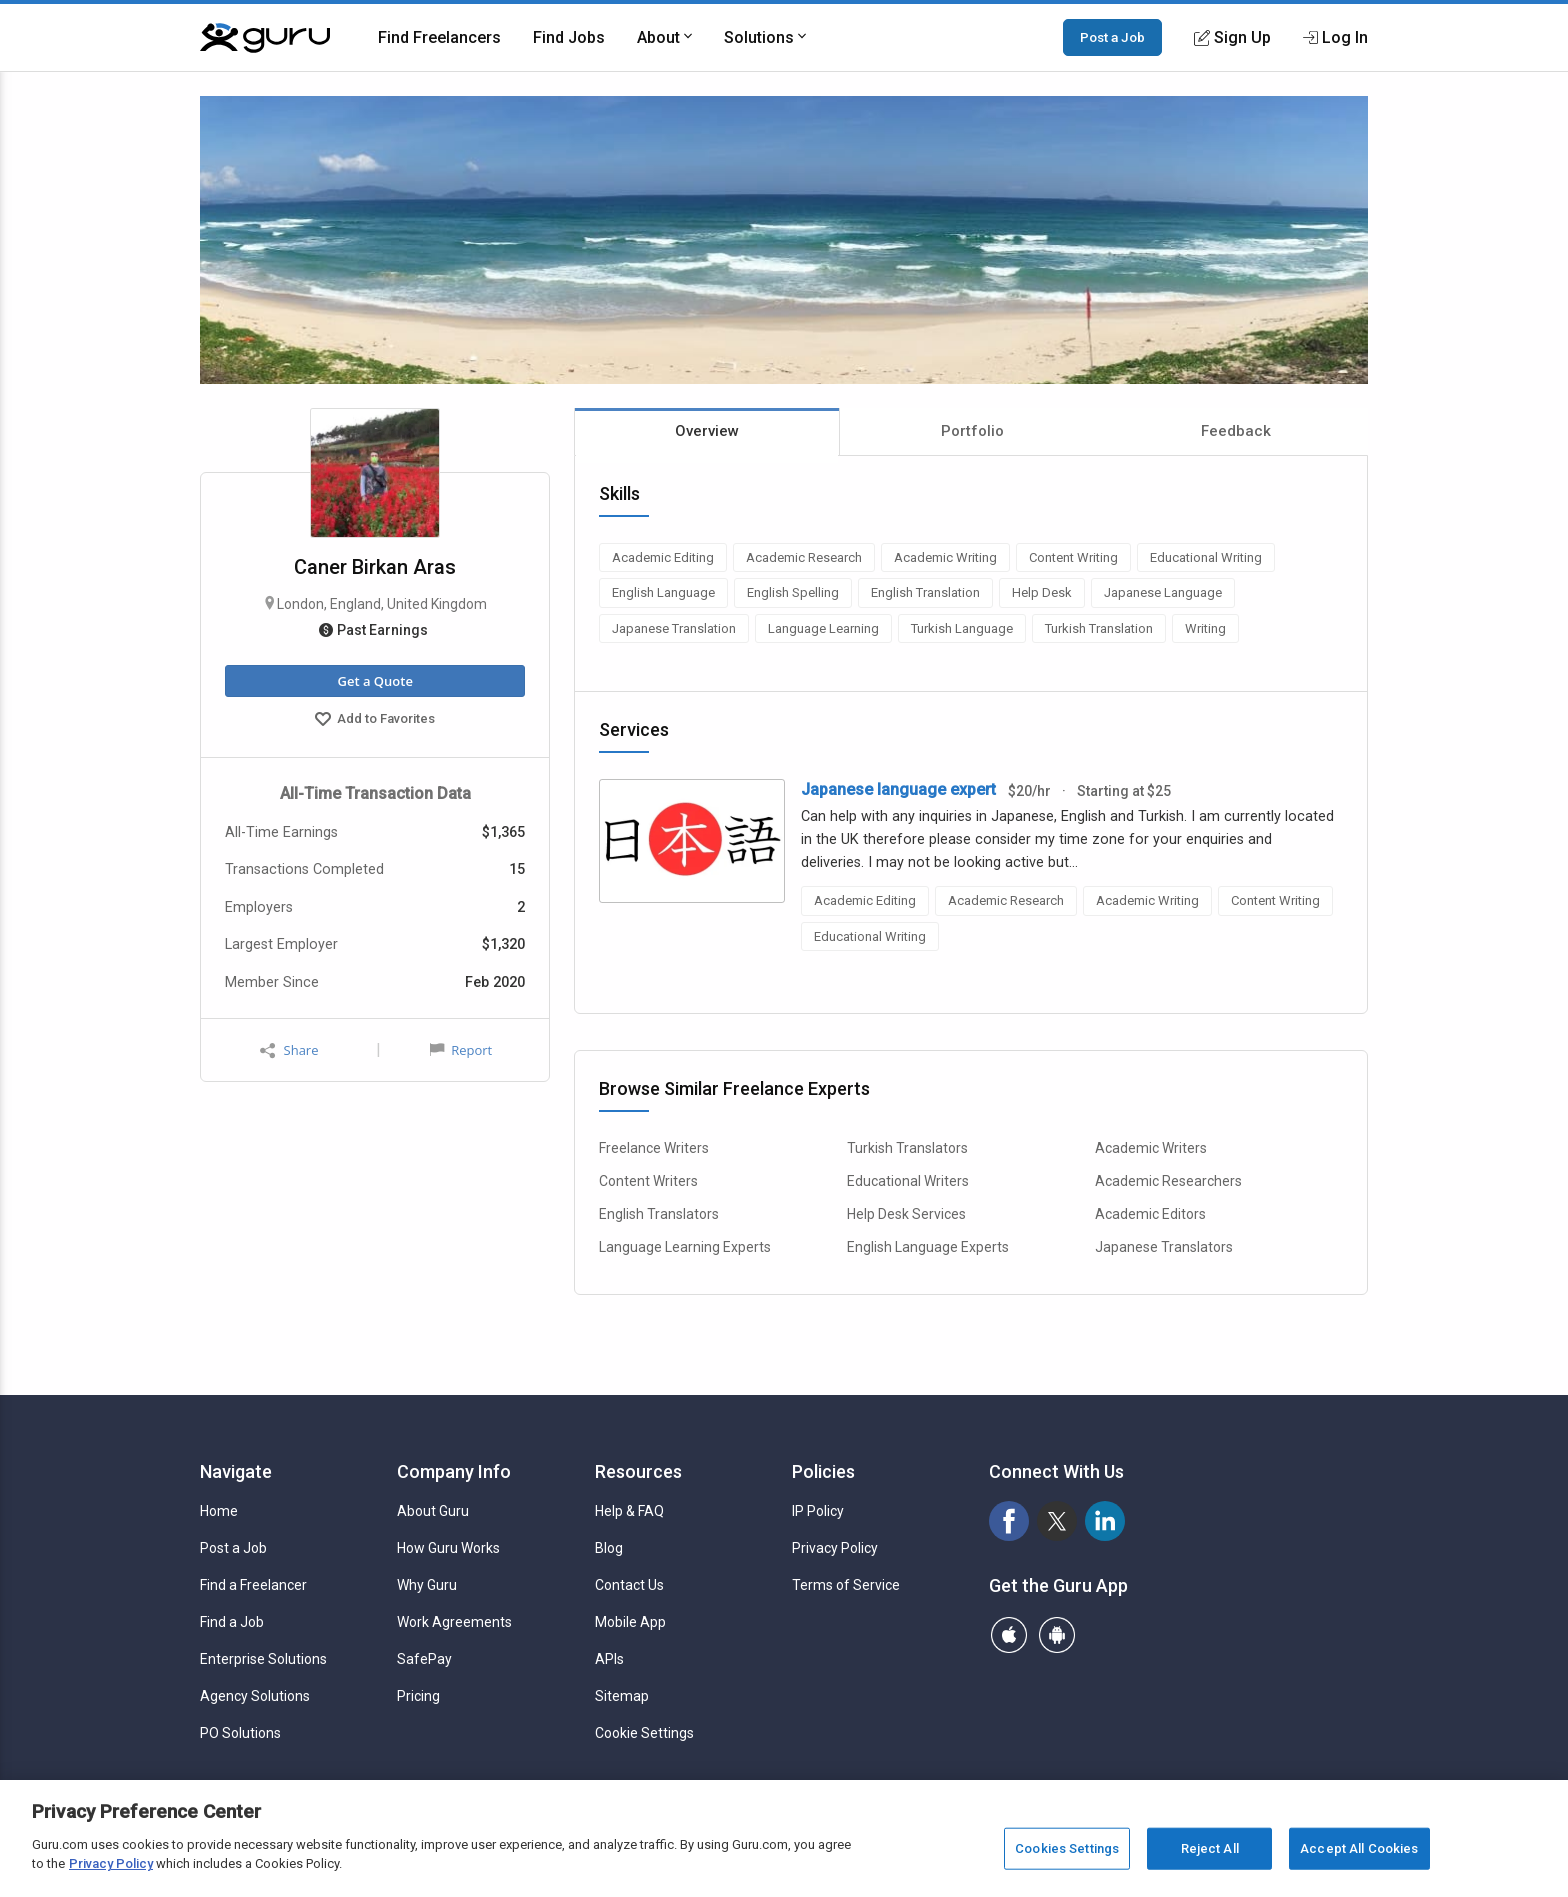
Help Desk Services (906, 1214)
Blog (609, 1548)
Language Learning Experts (685, 1247)
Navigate (236, 1471)
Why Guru (427, 1585)
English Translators (659, 1214)
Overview (707, 431)
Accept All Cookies (1359, 1848)
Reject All (1210, 1848)
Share (289, 1050)
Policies (823, 1471)
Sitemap (622, 1696)
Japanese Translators (1164, 1247)
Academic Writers (1151, 1148)
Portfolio (972, 431)
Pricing (418, 1696)
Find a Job (232, 1622)
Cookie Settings (644, 1733)
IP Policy (818, 1511)
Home (219, 1511)
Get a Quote (374, 681)
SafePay (424, 1659)
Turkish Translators (907, 1148)
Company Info (454, 1471)
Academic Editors (1150, 1214)
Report (461, 1050)
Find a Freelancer (253, 1585)
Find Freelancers (439, 37)
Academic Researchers (1168, 1181)
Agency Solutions (255, 1696)
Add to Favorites (375, 721)
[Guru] (265, 38)
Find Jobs (569, 37)
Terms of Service (846, 1585)
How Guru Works (448, 1548)
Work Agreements (454, 1622)
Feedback (1236, 431)
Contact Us (629, 1585)
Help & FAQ (629, 1511)
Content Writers (648, 1181)
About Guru (433, 1511)
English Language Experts (928, 1247)
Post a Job (1112, 37)
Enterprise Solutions (263, 1659)
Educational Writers (908, 1181)
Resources (638, 1471)
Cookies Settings (1067, 1848)
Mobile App (630, 1622)
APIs (609, 1659)
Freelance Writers (654, 1148)
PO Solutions (240, 1733)
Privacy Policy (835, 1548)
